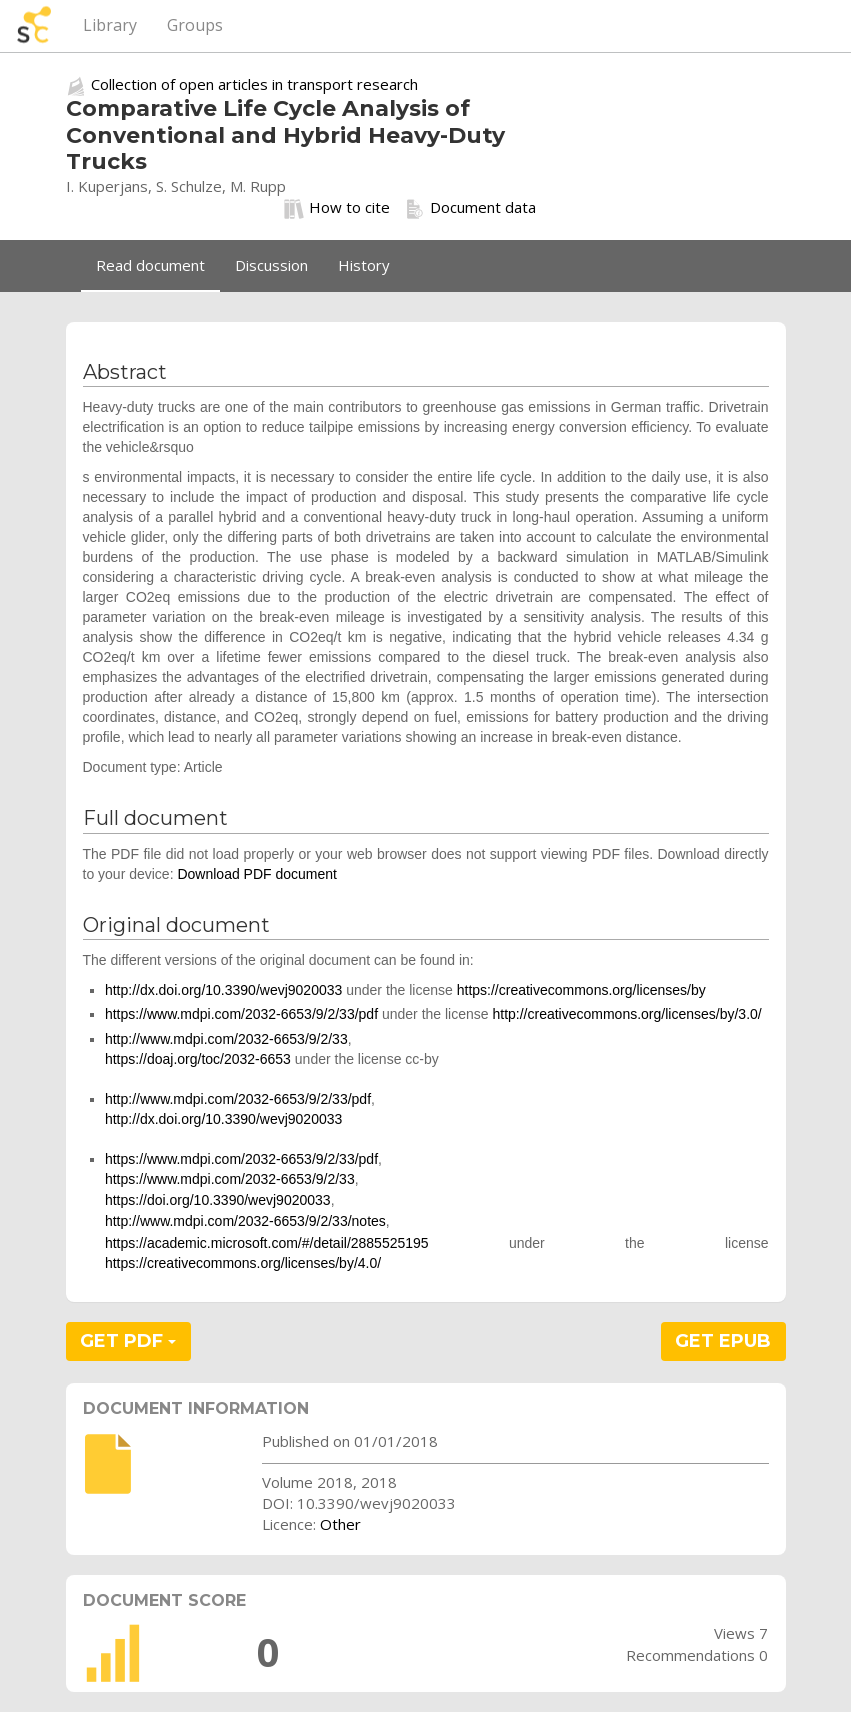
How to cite (337, 208)
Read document (150, 265)
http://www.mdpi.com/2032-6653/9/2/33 (226, 1039)
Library (110, 25)
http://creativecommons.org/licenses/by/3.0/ (626, 1014)
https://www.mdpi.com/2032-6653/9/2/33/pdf (241, 1014)
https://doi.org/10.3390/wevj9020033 (218, 1200)
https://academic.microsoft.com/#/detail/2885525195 (267, 1243)
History (364, 265)
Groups (195, 25)
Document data (470, 208)
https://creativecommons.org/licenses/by (581, 990)
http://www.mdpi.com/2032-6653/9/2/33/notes (245, 1221)
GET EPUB (723, 1341)
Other (340, 1524)
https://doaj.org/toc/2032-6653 (198, 1059)
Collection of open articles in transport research (254, 84)
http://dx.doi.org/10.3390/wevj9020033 (223, 990)
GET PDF (128, 1341)
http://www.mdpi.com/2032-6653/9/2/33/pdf (238, 1099)
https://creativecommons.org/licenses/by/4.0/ (243, 1263)
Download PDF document (257, 874)
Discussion (271, 265)
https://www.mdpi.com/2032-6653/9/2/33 (230, 1179)
